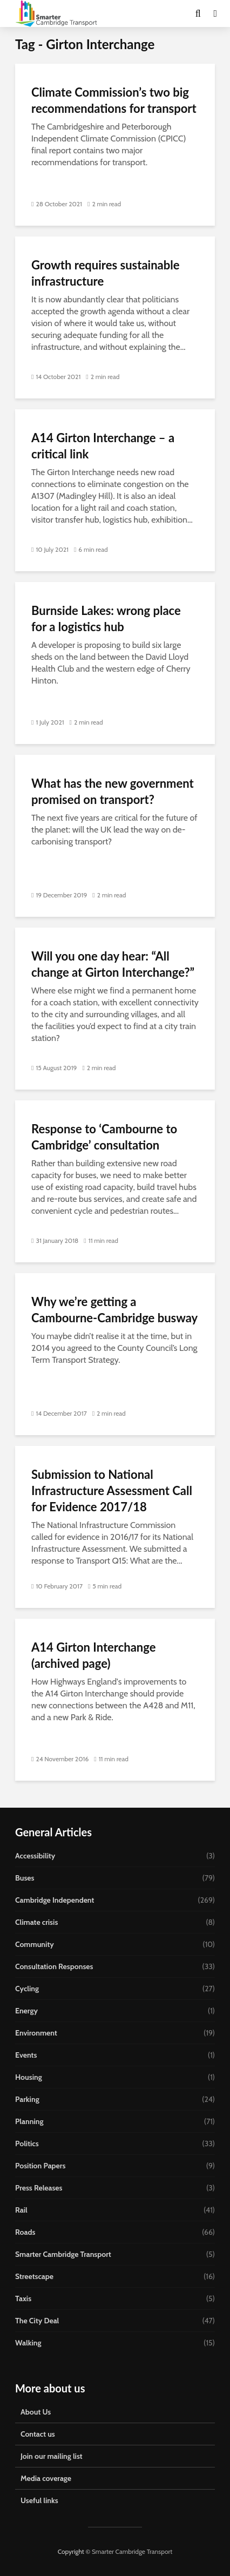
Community (34, 1944)
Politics (27, 2143)
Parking (27, 2099)
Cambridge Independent (54, 1900)
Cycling (27, 1988)
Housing (28, 2077)
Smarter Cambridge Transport (63, 2254)
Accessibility (35, 1856)
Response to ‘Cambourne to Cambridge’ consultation (104, 1136)
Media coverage (46, 2478)
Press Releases (39, 2188)
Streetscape (34, 2276)
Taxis (23, 2298)
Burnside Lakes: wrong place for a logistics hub (106, 618)
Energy (26, 2011)
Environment (36, 2033)
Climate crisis (36, 1922)
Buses (24, 1878)
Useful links (39, 2500)
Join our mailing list (52, 2456)
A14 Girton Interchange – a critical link (102, 445)
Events (26, 2055)
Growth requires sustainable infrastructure (105, 273)
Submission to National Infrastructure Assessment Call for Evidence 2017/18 (111, 1490)
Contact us (38, 2434)
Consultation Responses (54, 1966)
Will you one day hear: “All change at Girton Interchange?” (112, 964)
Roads (25, 2232)
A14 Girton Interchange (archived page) (93, 1655)
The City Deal (37, 2320)
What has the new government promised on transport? (112, 791)
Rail (21, 2210)
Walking (28, 2343)
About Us (36, 2412)
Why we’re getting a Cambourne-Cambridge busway (114, 1309)
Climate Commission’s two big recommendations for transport (114, 100)
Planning (29, 2121)
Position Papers (40, 2166)
